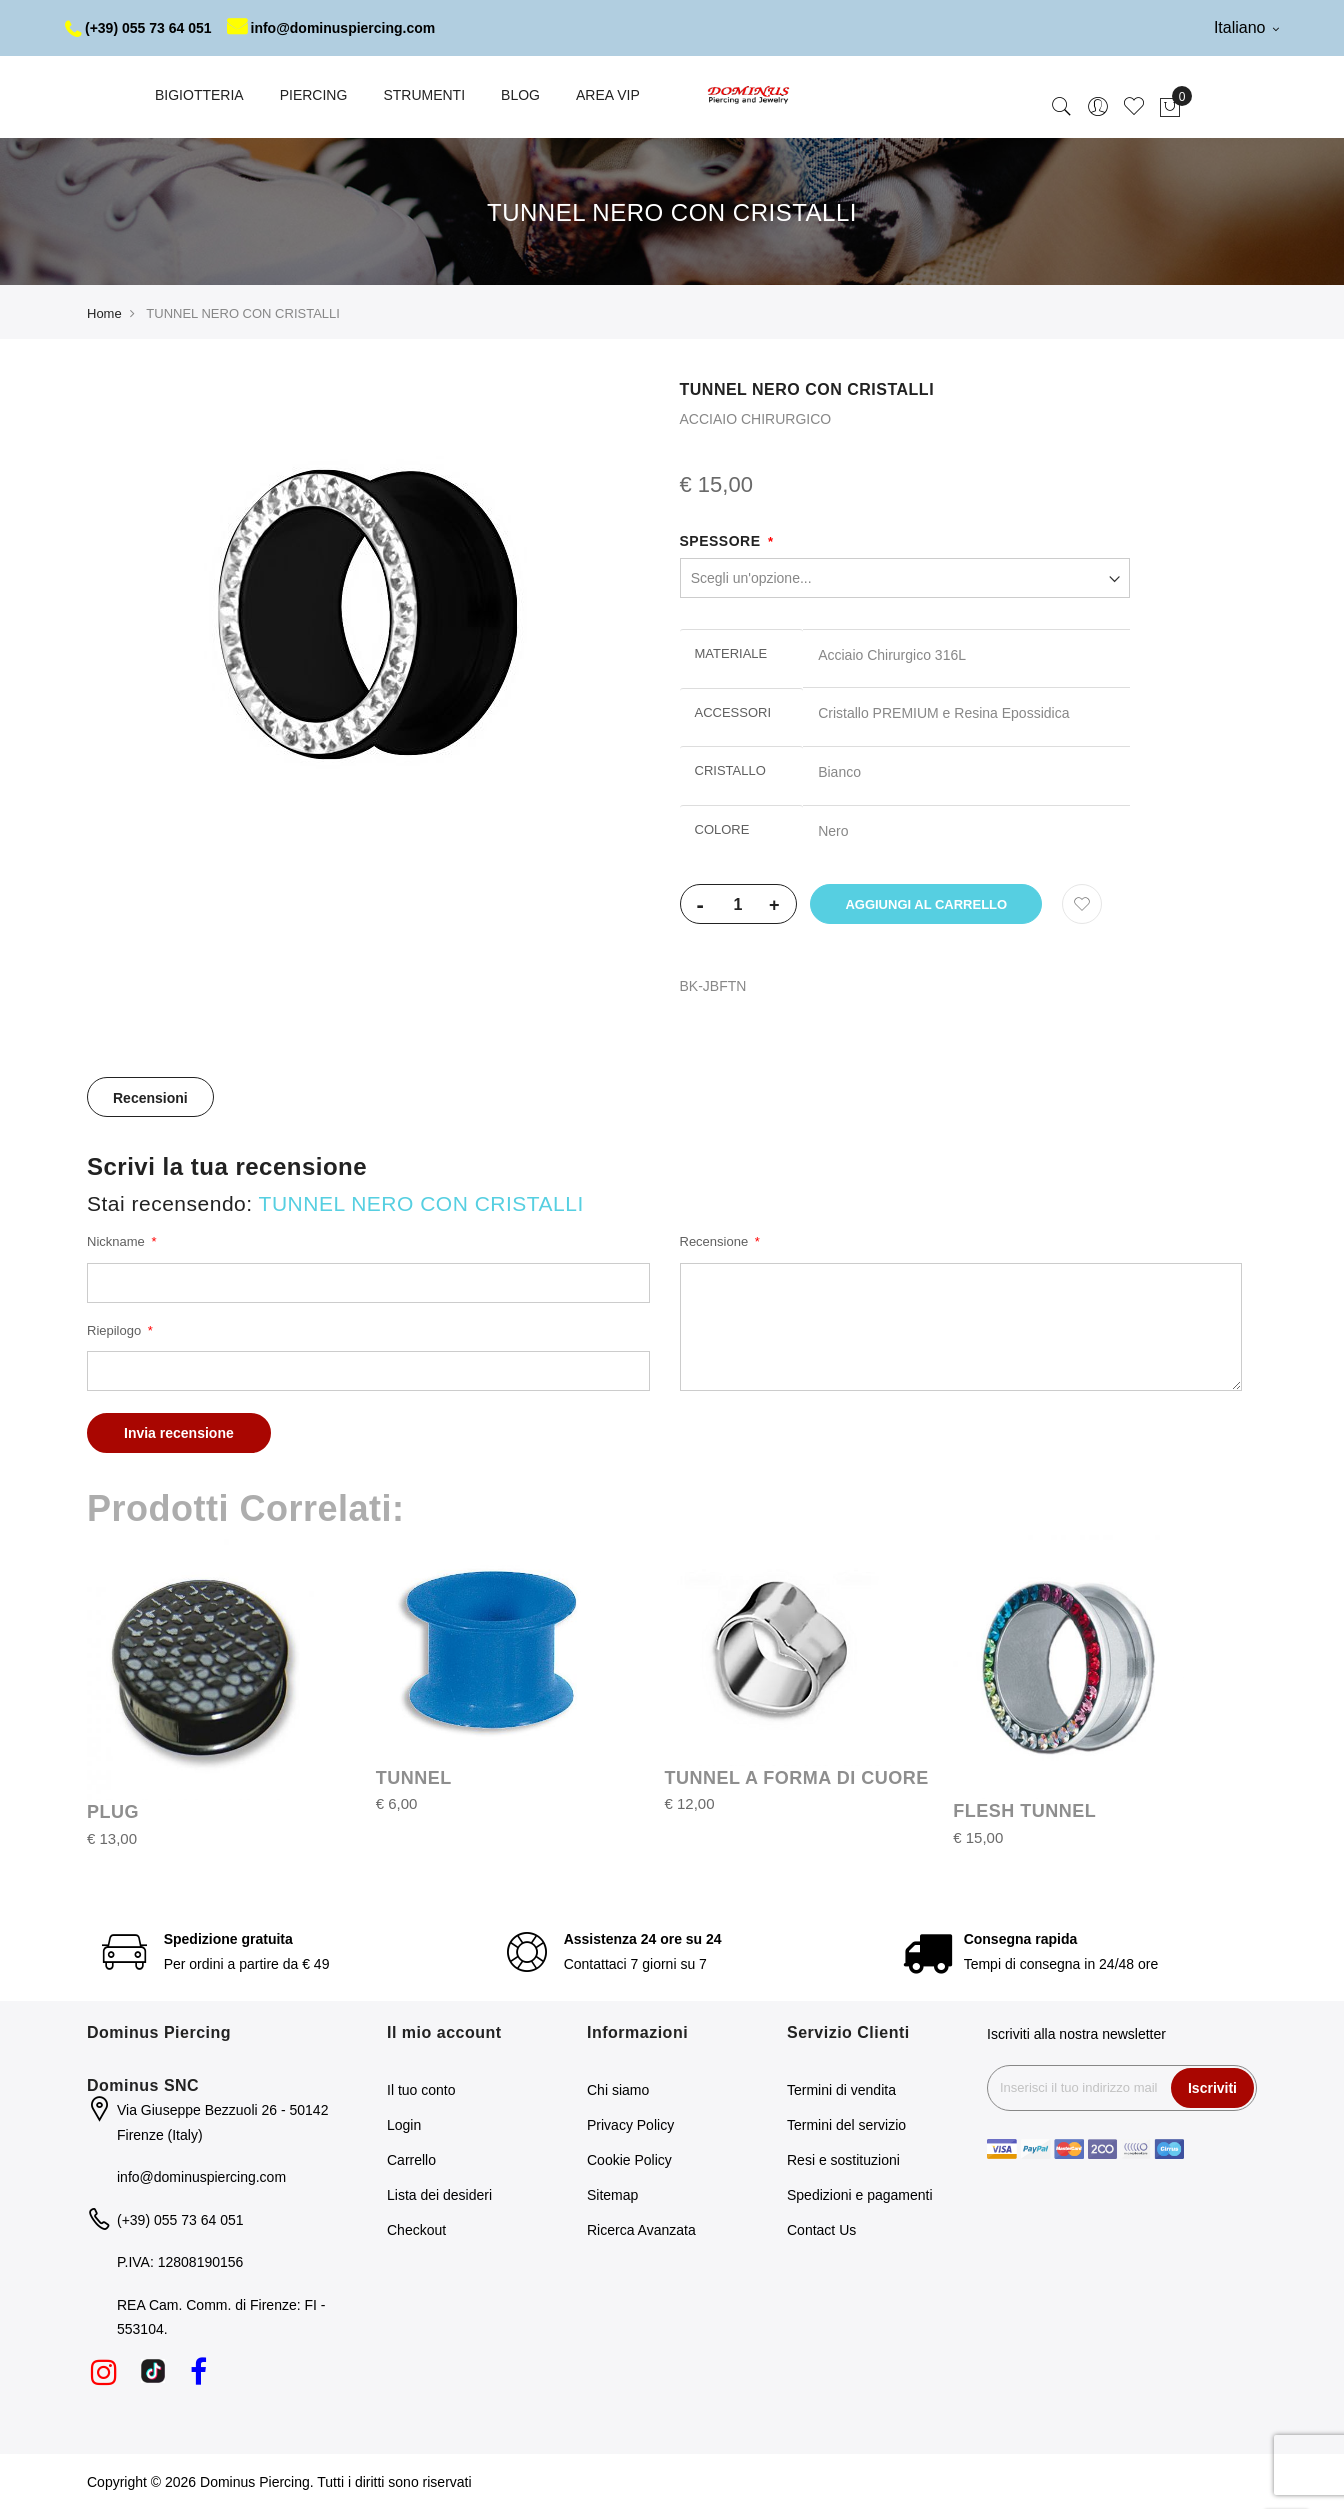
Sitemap (612, 2195)
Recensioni (150, 1098)
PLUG (113, 1812)
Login (404, 2125)
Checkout (416, 2230)
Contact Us (821, 2230)
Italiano (1246, 27)
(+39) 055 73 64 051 (138, 28)
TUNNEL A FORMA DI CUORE (797, 1778)
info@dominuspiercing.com (331, 28)
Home (104, 313)
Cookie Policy (629, 2160)
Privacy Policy (630, 2125)
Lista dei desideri (439, 2195)
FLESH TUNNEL (1024, 1811)
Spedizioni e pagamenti (860, 2195)
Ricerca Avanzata (641, 2230)
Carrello (411, 2160)
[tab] (150, 1097)
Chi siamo (618, 2090)
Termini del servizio (846, 2125)
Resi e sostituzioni (843, 2160)
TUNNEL (414, 1778)
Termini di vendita (841, 2090)
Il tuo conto (421, 2090)
